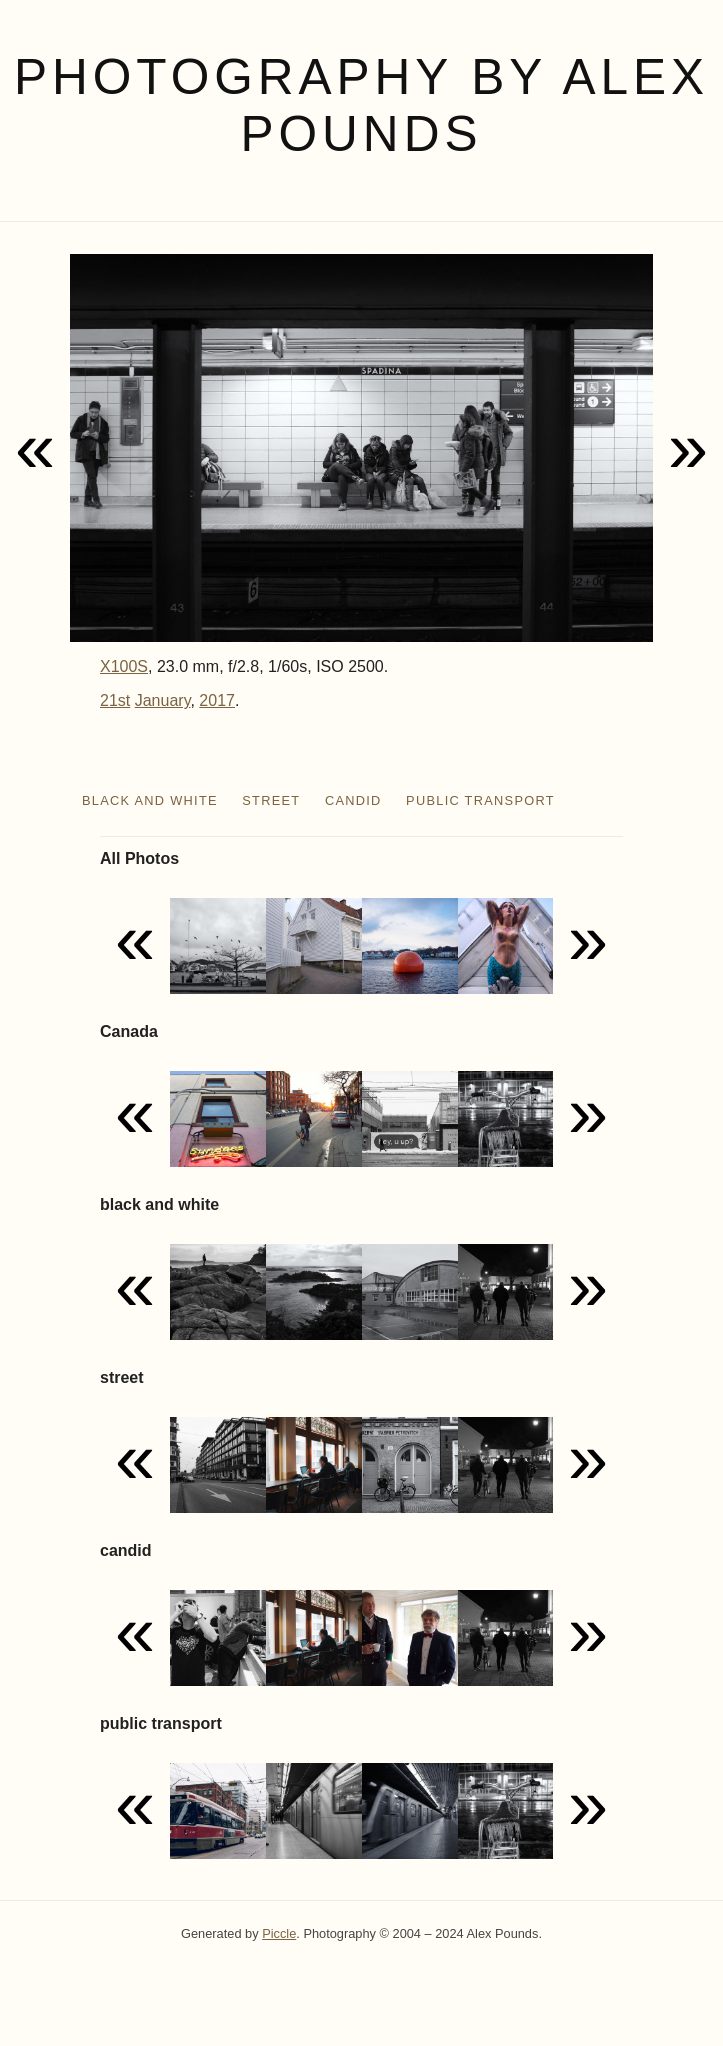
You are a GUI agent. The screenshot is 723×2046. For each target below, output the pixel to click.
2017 (217, 700)
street (271, 800)
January (163, 700)
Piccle (279, 1933)
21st (115, 700)
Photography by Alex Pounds (361, 105)
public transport (480, 800)
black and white (150, 800)
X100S (124, 666)
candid (353, 800)
